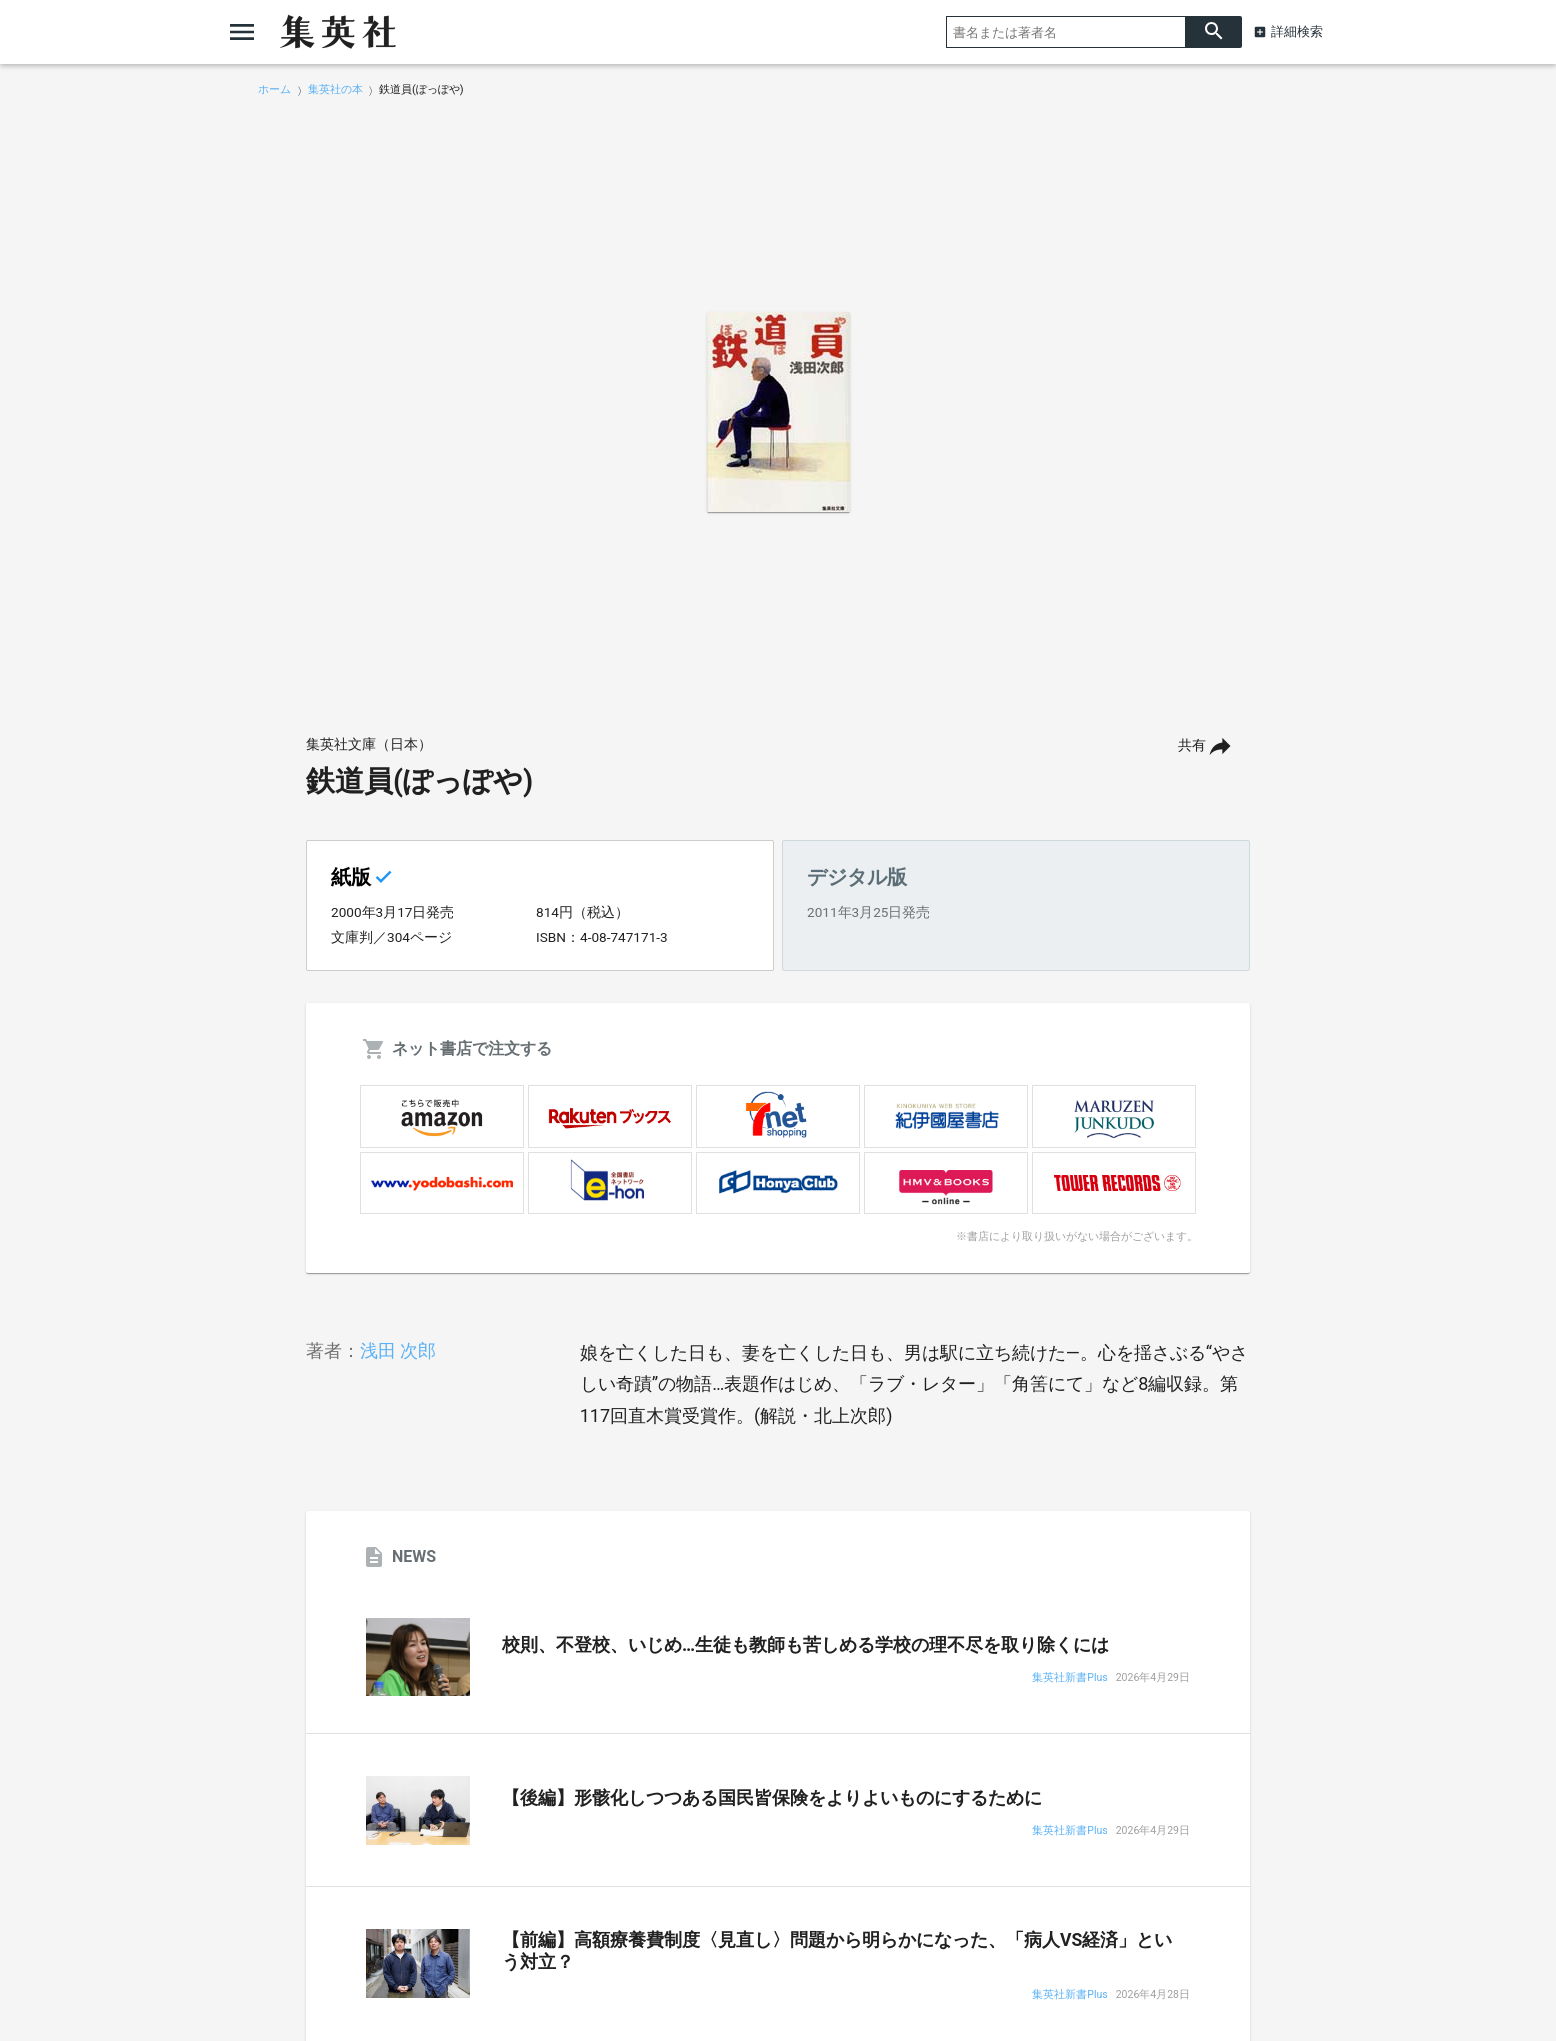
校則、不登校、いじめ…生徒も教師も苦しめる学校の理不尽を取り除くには (805, 1645)
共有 (1192, 745)
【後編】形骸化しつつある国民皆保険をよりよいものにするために (772, 1798)
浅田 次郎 (398, 1350)
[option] (778, 412)
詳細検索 (1297, 31)
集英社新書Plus (1069, 1678)
